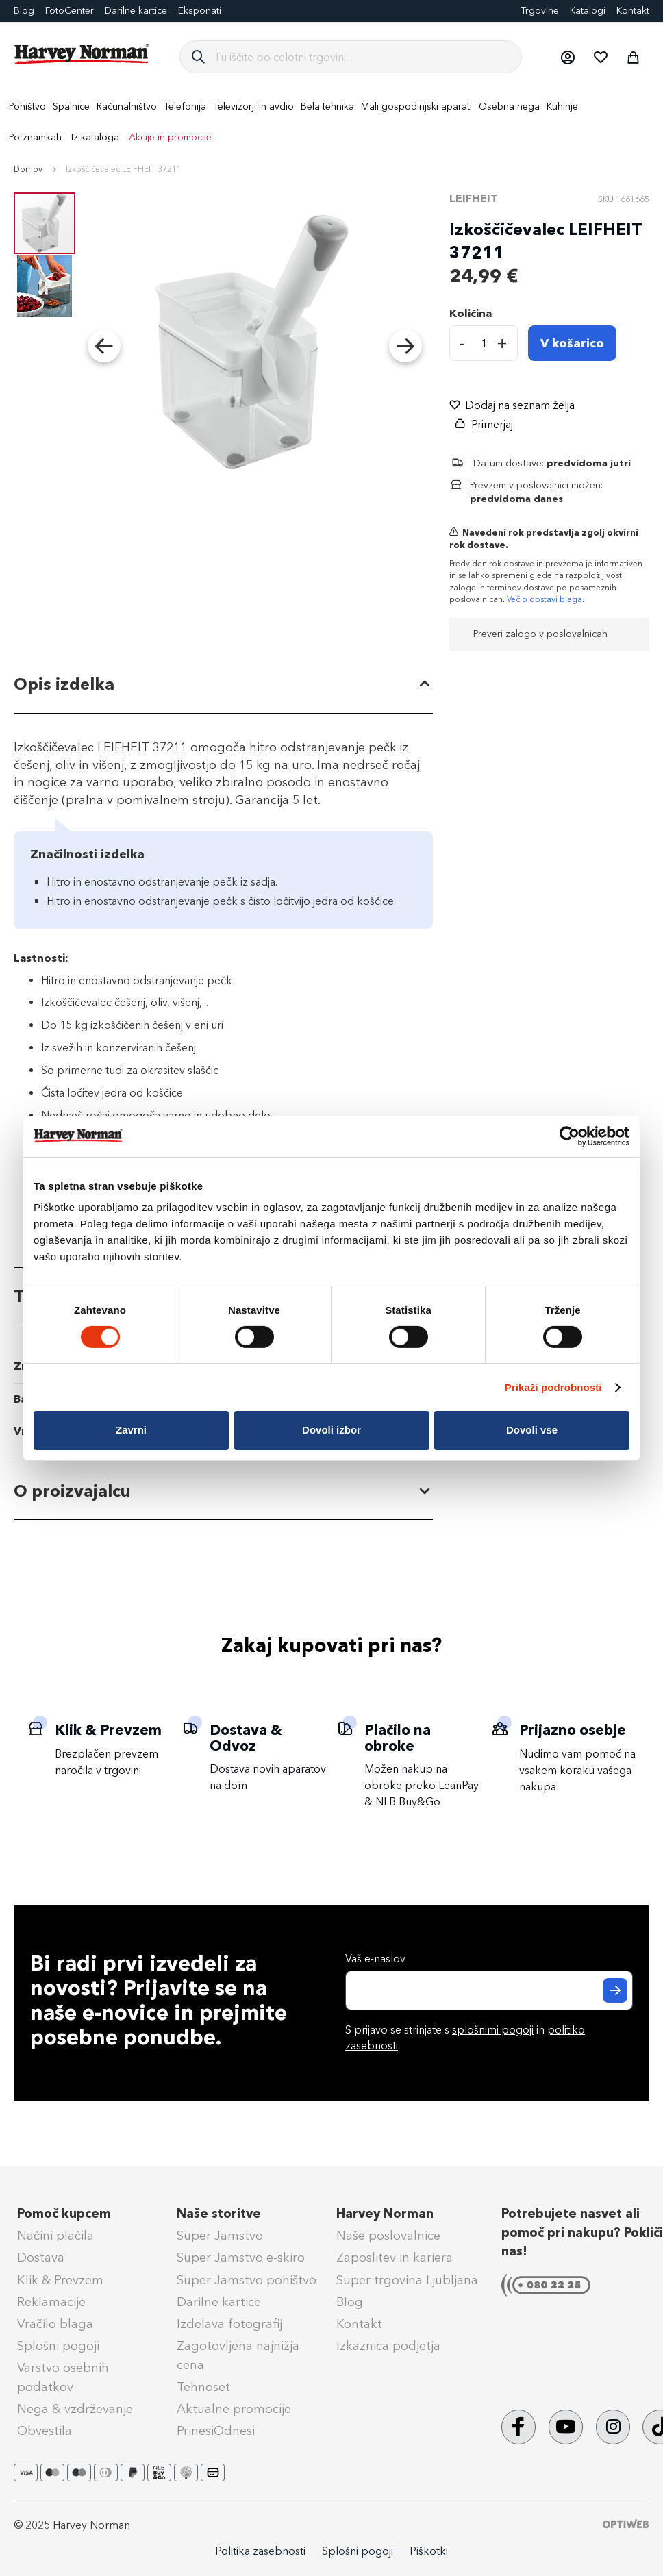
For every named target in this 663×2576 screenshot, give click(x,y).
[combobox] (362, 56)
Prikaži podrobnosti (553, 1387)
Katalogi (587, 10)
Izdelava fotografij (229, 2323)
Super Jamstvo (220, 2235)
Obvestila (44, 2430)
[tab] (223, 684)
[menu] (331, 122)
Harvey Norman (385, 2213)
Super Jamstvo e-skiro (241, 2257)
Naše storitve (219, 2213)
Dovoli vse (532, 1430)
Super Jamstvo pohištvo (246, 2280)
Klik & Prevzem (60, 2280)
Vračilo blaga (55, 2323)
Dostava (40, 2257)
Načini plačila (55, 2235)
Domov (28, 169)
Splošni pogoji (58, 2345)
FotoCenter (69, 10)
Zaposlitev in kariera (394, 2257)
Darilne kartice (136, 10)
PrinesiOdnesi (216, 2430)
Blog (349, 2302)
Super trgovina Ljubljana (407, 2280)
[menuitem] (27, 106)
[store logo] (82, 54)
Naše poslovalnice (388, 2235)
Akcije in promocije (170, 137)
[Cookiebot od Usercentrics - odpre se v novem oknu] (569, 1135)
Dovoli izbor (331, 1430)
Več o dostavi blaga (544, 599)
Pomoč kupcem (64, 2213)
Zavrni (131, 1430)
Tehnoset (203, 2386)
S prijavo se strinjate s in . (465, 2037)
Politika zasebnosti (260, 2551)
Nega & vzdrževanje (75, 2408)
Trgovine (540, 10)
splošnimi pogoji (493, 2029)
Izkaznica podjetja (388, 2345)
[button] (567, 56)
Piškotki (429, 2551)
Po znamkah (35, 137)
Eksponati (199, 10)
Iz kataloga (95, 137)
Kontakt (632, 10)
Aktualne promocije (234, 2408)
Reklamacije (51, 2302)
